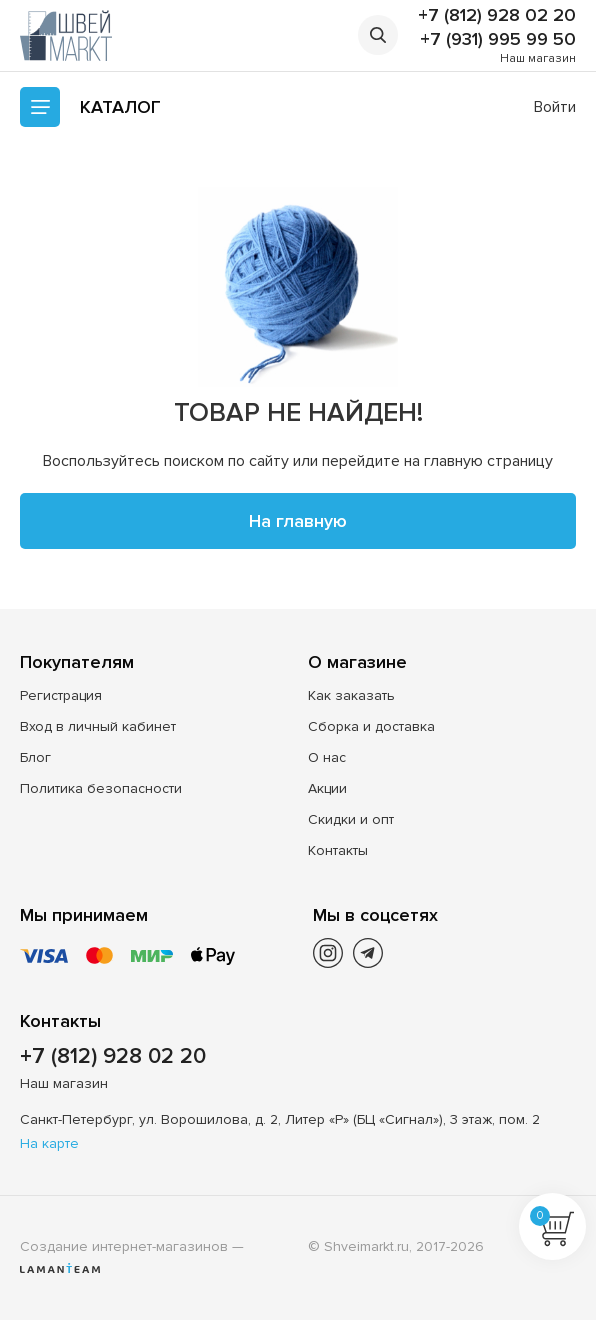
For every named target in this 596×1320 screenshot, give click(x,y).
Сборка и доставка (371, 726)
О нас (327, 757)
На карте (49, 1143)
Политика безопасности (101, 788)
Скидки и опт (351, 819)
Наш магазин (538, 58)
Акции (327, 788)
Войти (555, 107)
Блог (35, 757)
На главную (298, 521)
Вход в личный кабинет (98, 726)
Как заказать (351, 695)
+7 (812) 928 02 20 (497, 15)
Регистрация (61, 695)
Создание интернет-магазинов (124, 1246)
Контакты (338, 850)
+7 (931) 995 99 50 (498, 39)
